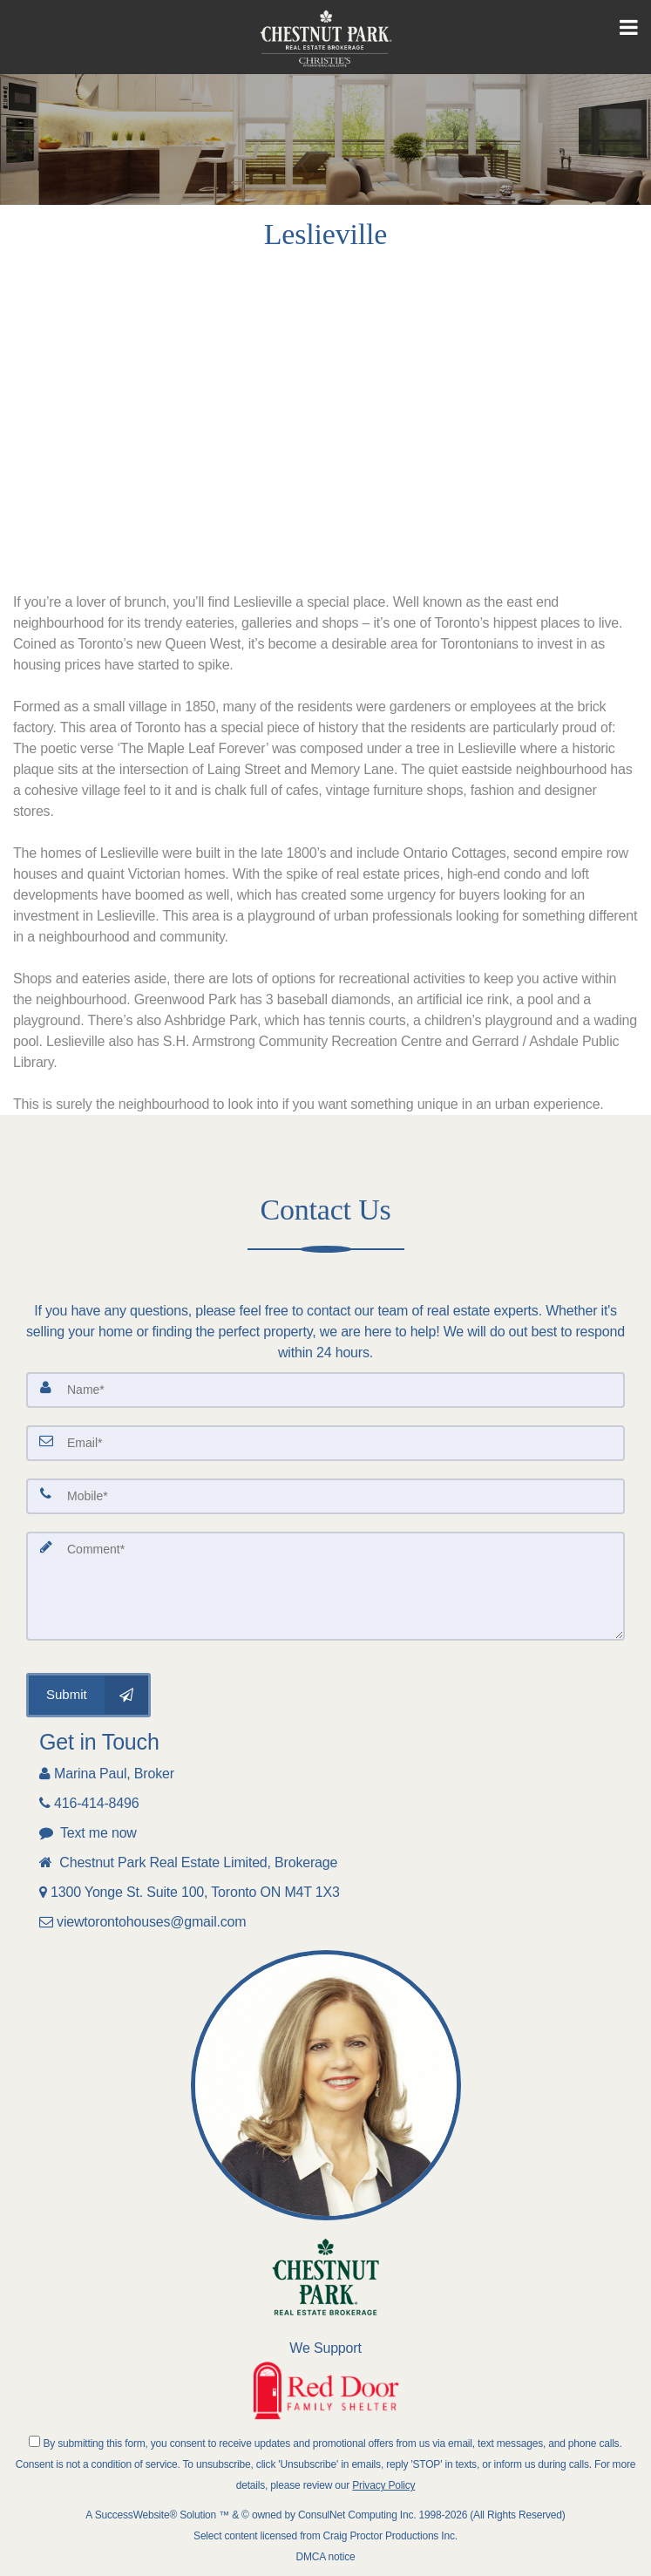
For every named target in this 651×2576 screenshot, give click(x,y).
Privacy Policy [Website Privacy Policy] (383, 2485)
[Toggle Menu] (629, 27)
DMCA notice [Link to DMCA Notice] (326, 2557)
